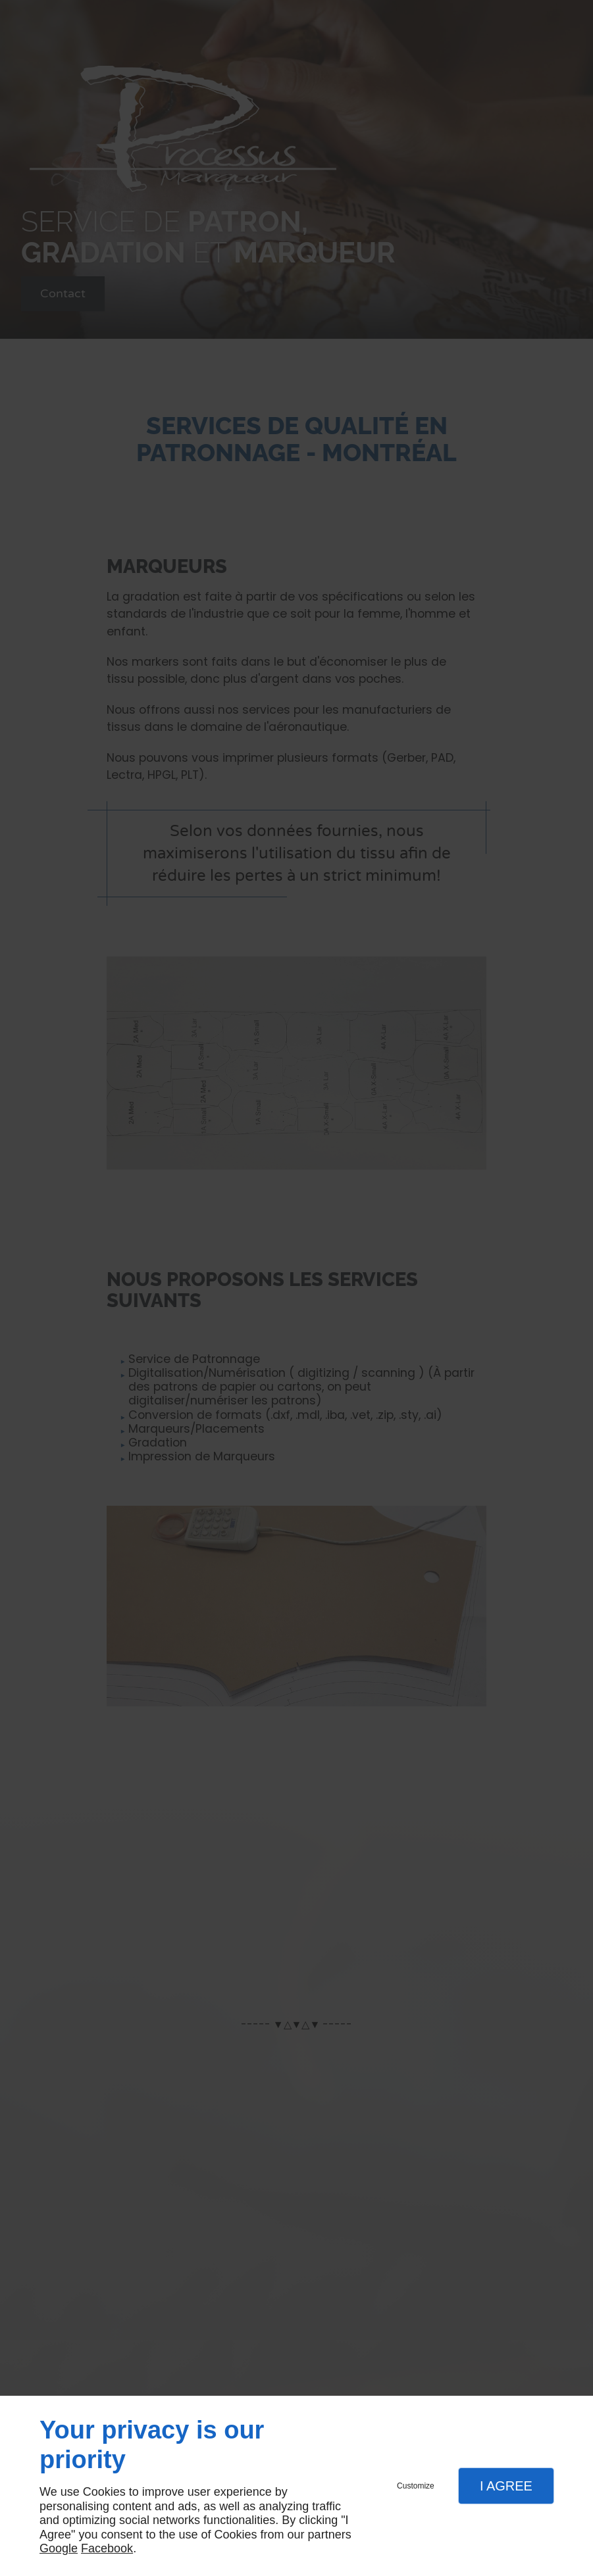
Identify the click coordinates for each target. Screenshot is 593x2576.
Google (58, 2548)
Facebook (107, 2548)
